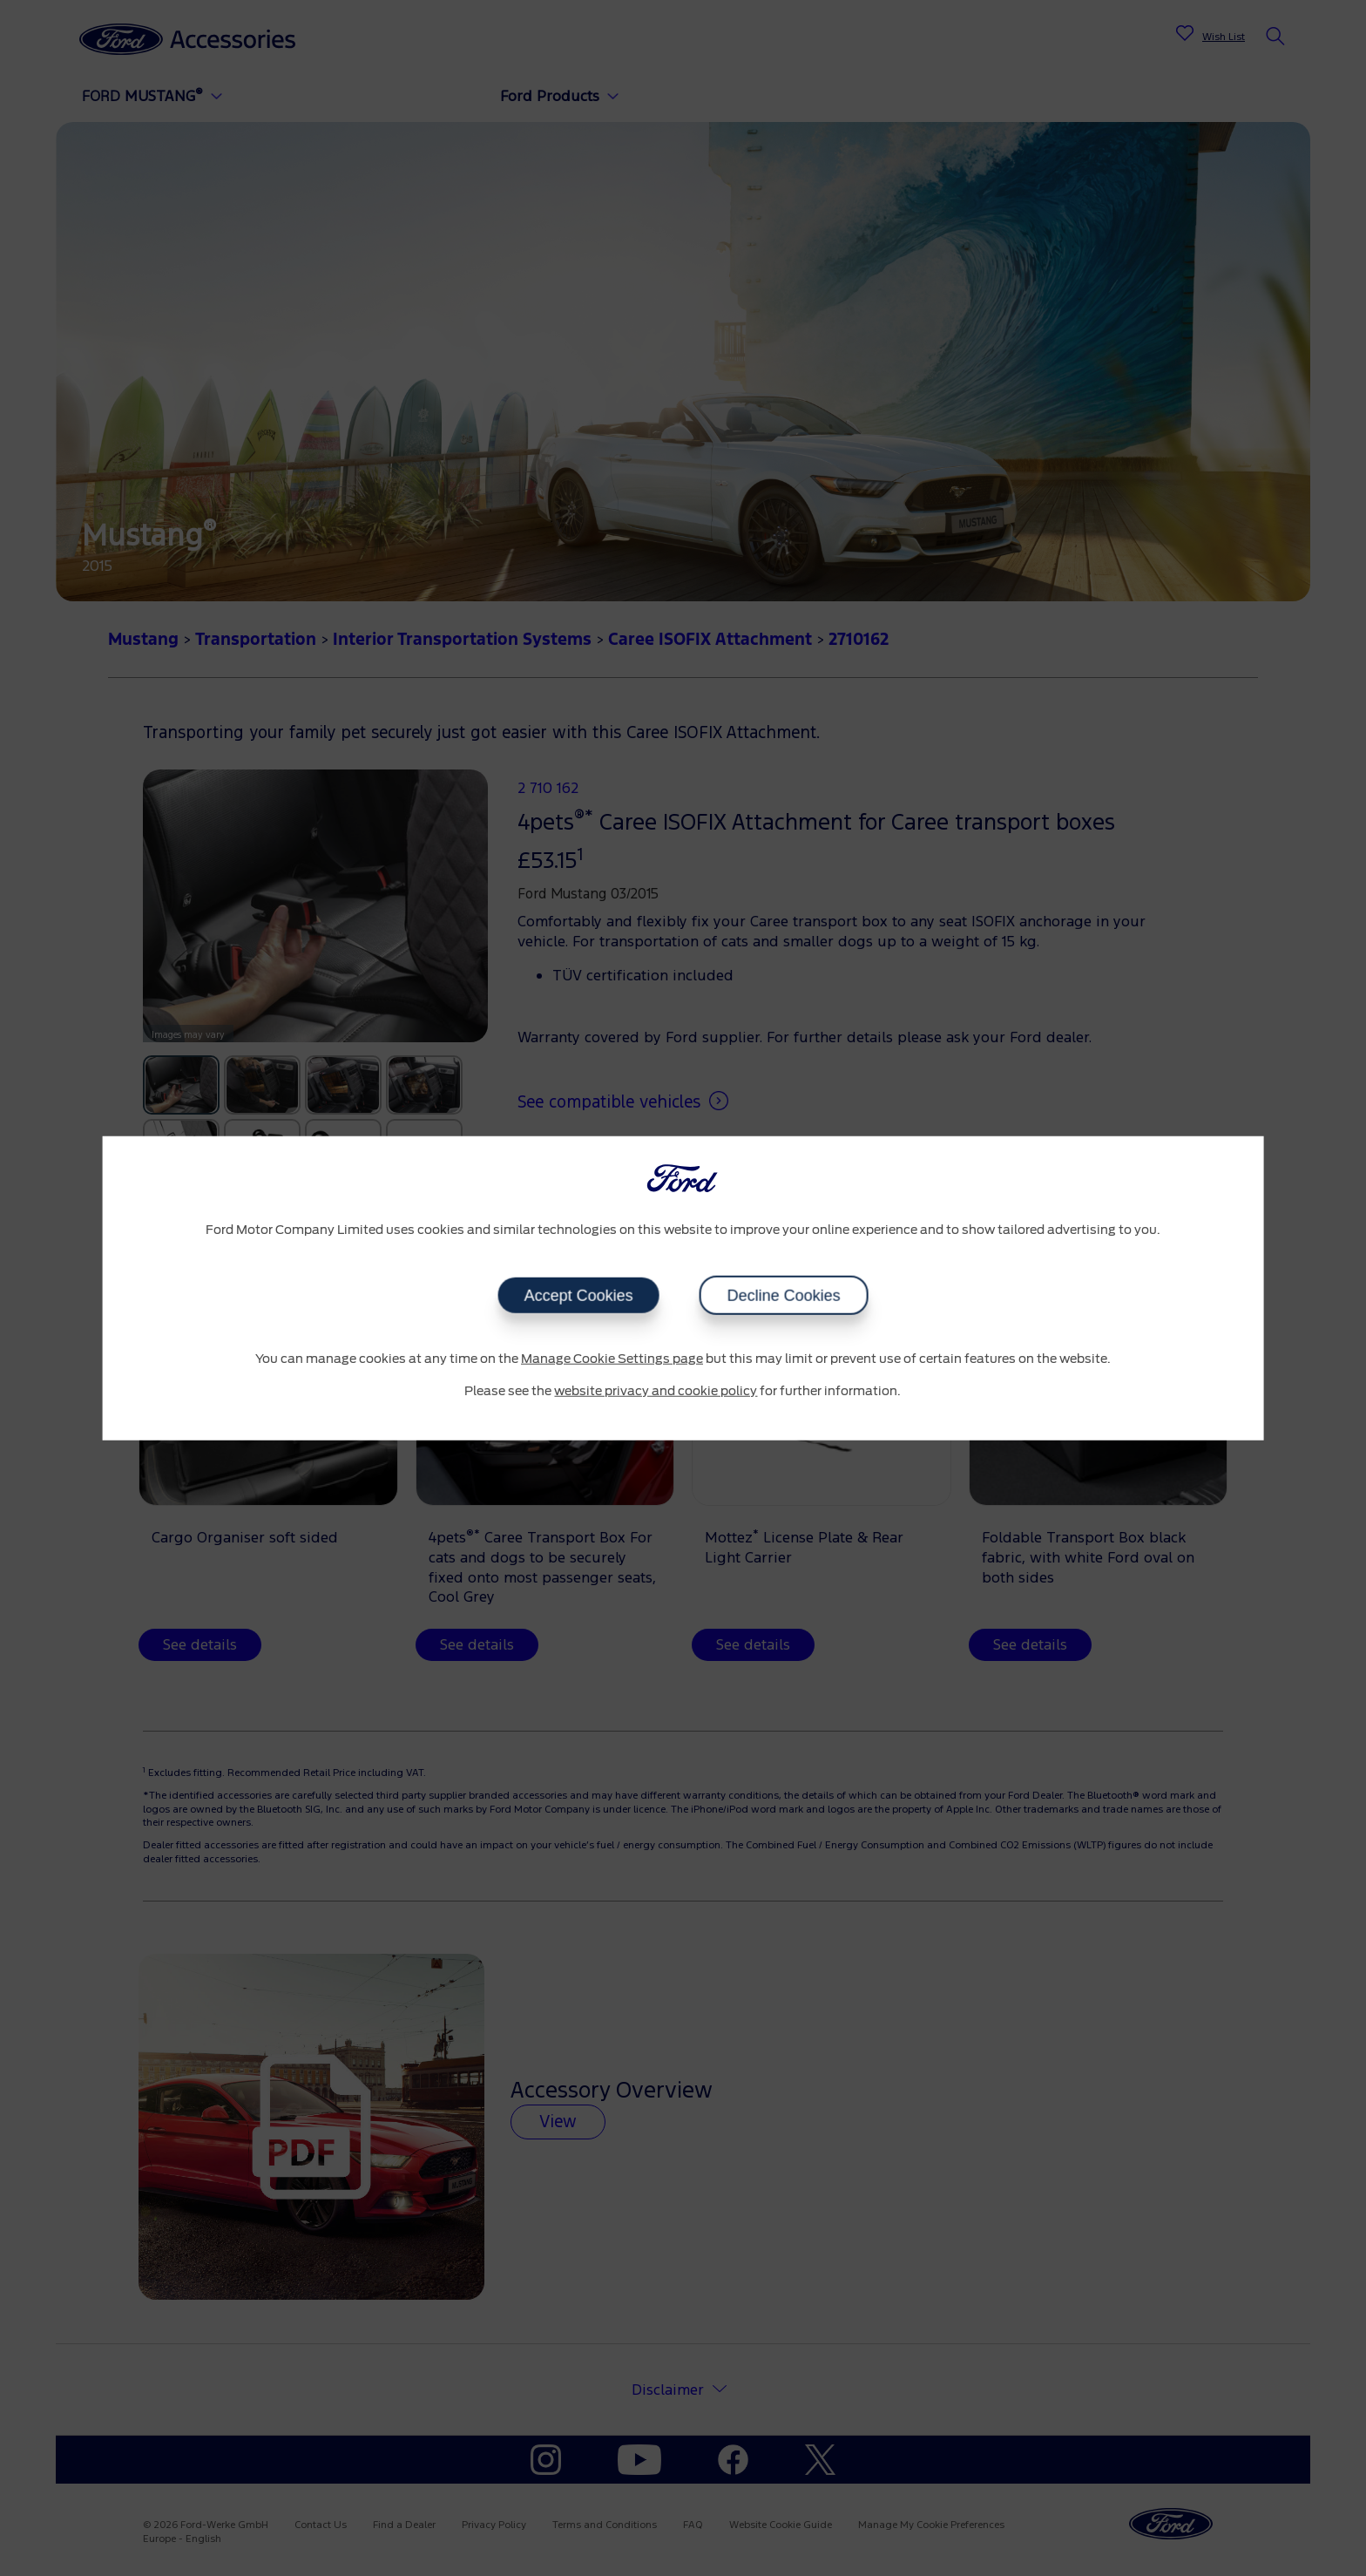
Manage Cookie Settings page (612, 1358)
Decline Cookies (783, 1295)
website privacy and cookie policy (655, 1392)
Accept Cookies (578, 1295)
